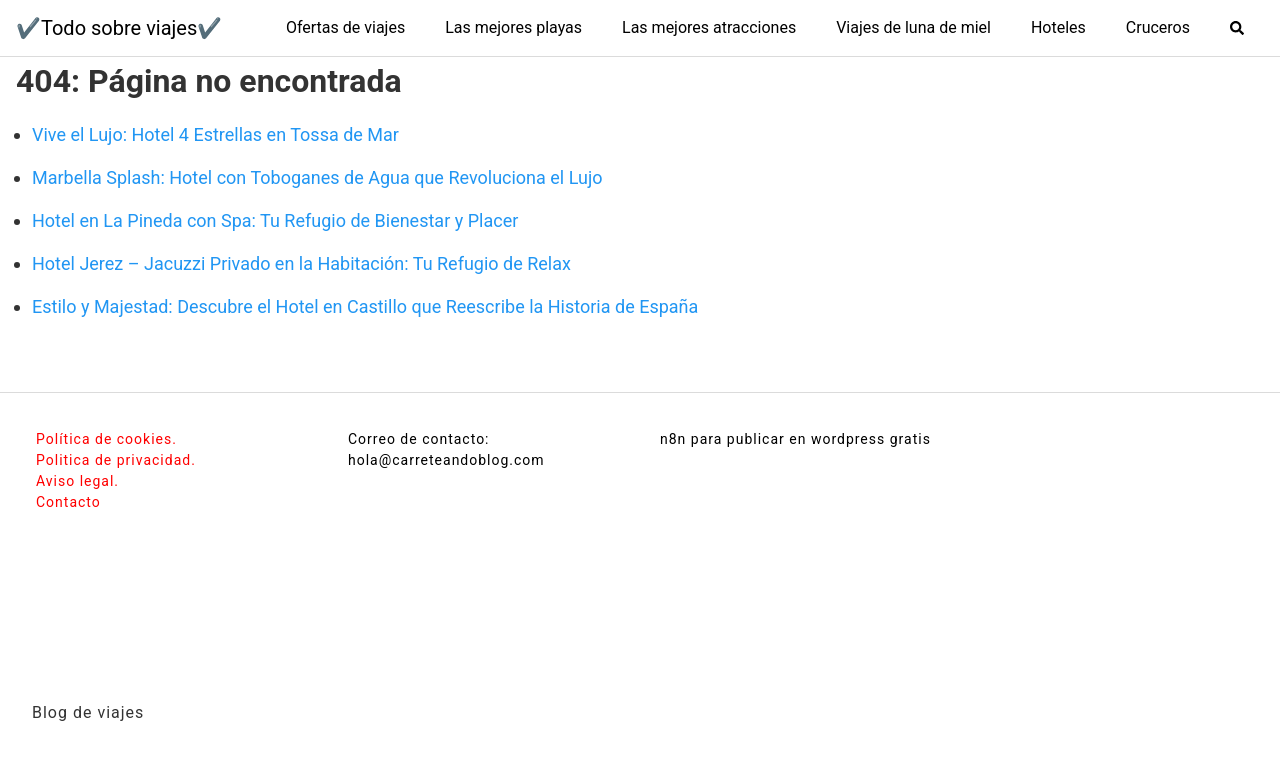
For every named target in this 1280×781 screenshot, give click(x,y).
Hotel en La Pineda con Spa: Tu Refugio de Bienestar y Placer (275, 220)
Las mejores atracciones (709, 27)
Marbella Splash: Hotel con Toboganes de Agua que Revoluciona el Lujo (317, 177)
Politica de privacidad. (116, 460)
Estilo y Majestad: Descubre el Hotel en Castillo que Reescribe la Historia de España (365, 306)
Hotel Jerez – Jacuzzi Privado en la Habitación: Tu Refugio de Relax (301, 263)
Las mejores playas (513, 27)
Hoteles (1058, 27)
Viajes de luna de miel (913, 27)
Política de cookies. (106, 439)
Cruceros (1158, 27)
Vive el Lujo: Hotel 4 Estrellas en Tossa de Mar (215, 134)
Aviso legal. (77, 481)
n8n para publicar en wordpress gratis (795, 439)
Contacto (68, 502)
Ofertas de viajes (345, 27)
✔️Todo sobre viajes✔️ (119, 28)
